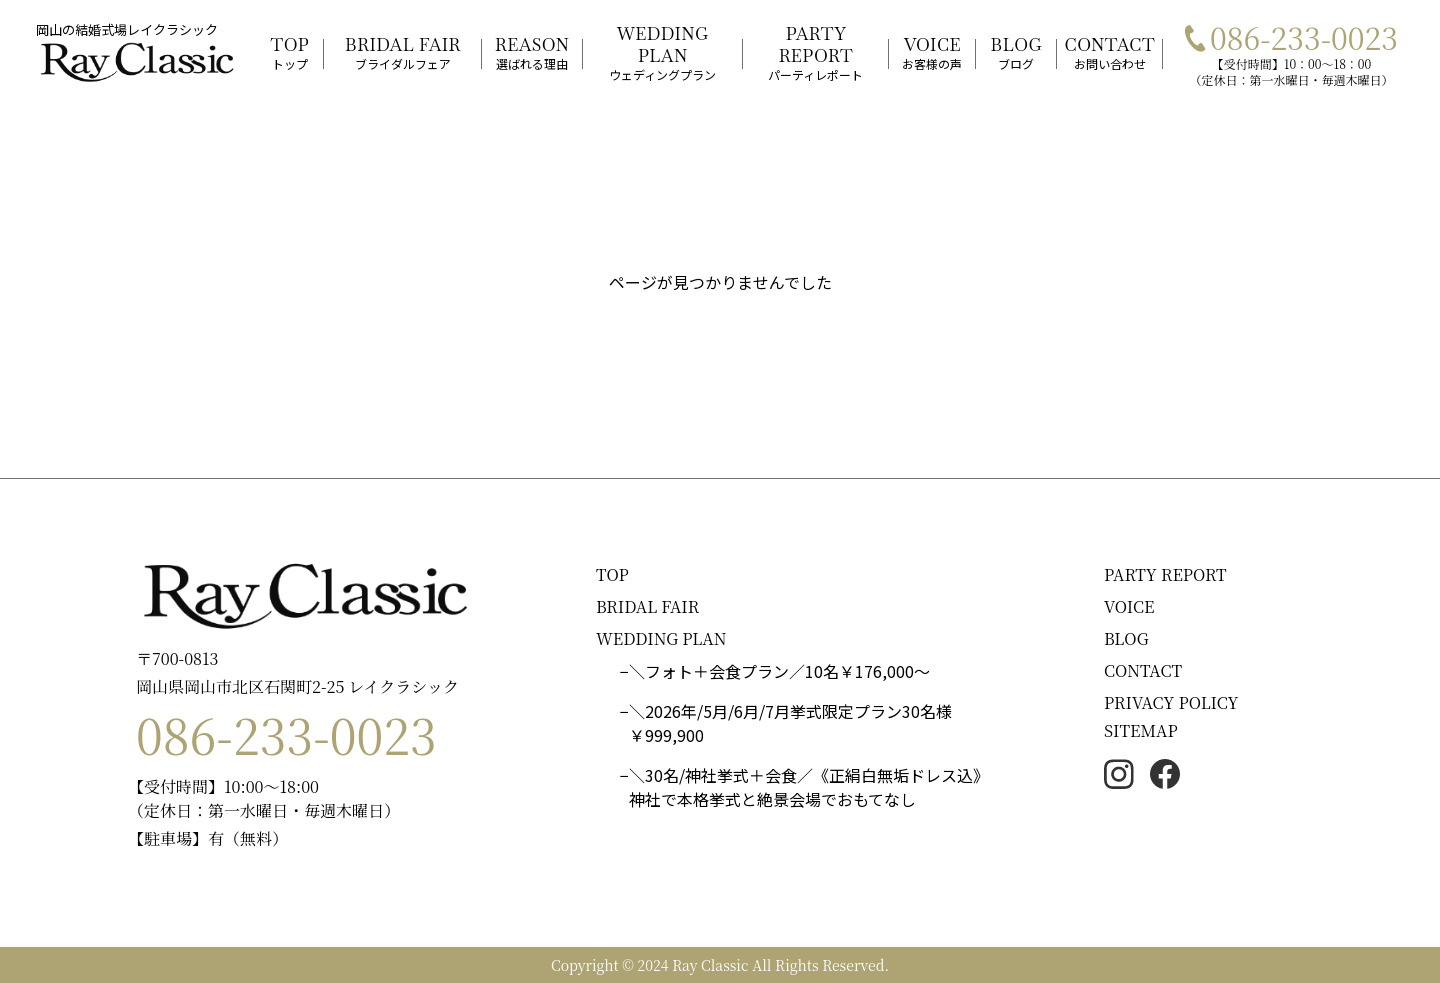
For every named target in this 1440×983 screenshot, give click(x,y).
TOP (612, 574)
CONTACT (1143, 670)
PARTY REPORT (1165, 574)
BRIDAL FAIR (647, 606)
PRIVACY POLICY (1171, 702)
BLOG (1126, 638)
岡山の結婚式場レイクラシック (127, 29)
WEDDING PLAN (661, 638)
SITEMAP (1141, 730)
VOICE (1129, 606)
